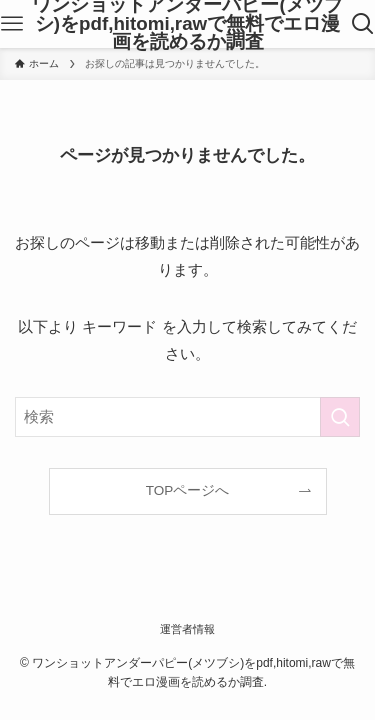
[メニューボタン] (12, 24)
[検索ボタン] (363, 24)
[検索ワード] (187, 417)
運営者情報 (187, 629)
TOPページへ (188, 490)
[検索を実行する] (340, 417)
